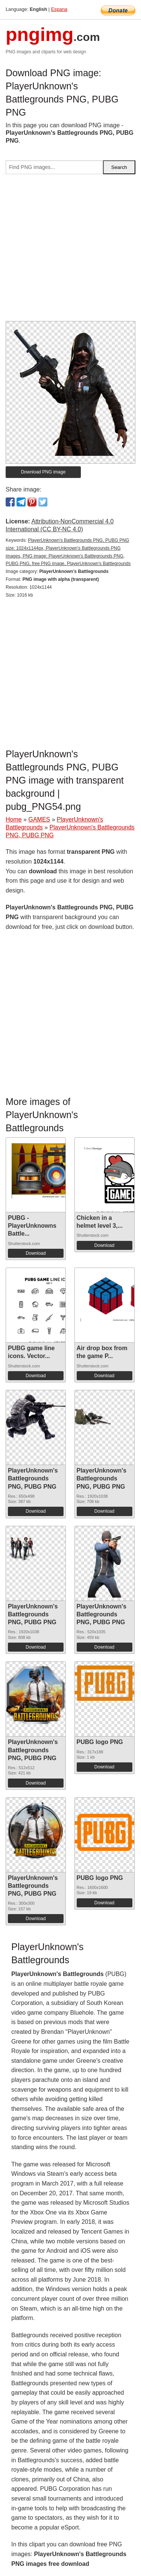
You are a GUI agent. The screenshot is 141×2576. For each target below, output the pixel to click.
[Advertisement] (70, 250)
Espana (59, 9)
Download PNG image (43, 472)
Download (35, 1253)
